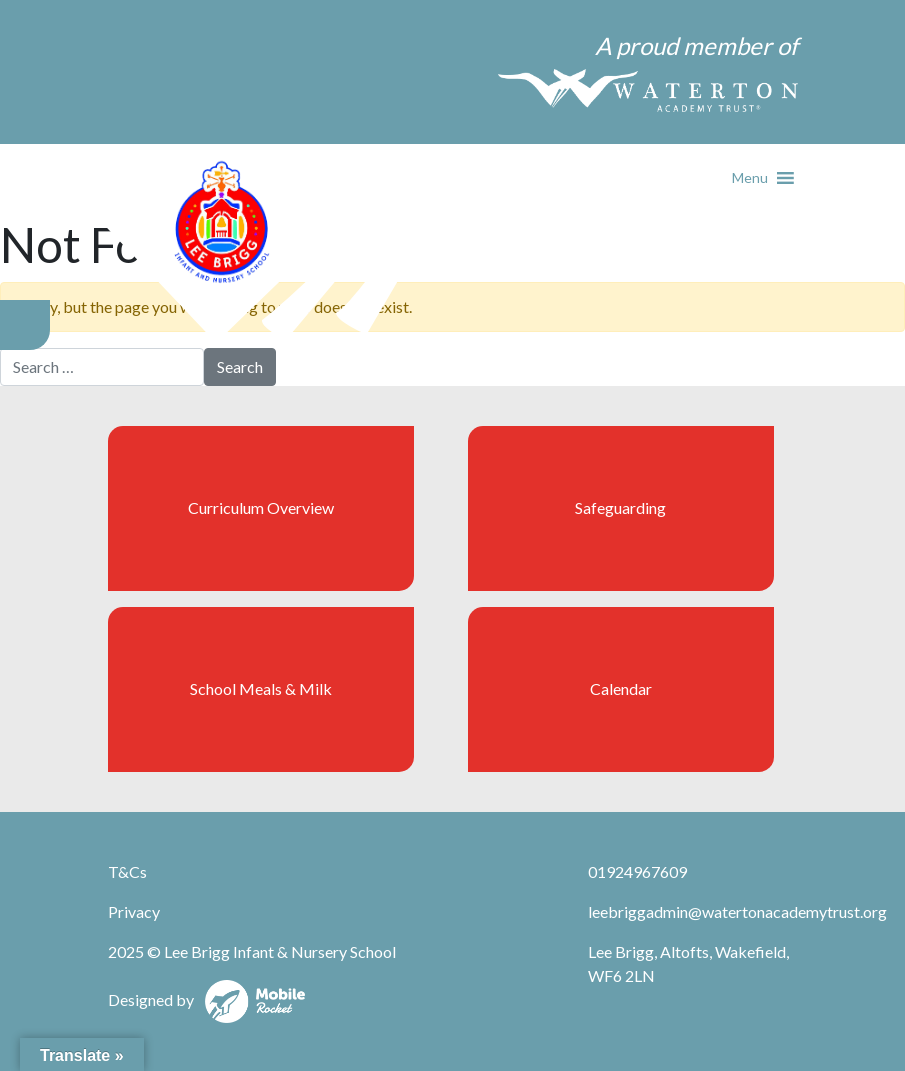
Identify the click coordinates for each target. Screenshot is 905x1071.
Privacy (134, 911)
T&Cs (127, 871)
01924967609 (637, 871)
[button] (750, 178)
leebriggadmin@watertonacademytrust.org (737, 911)
